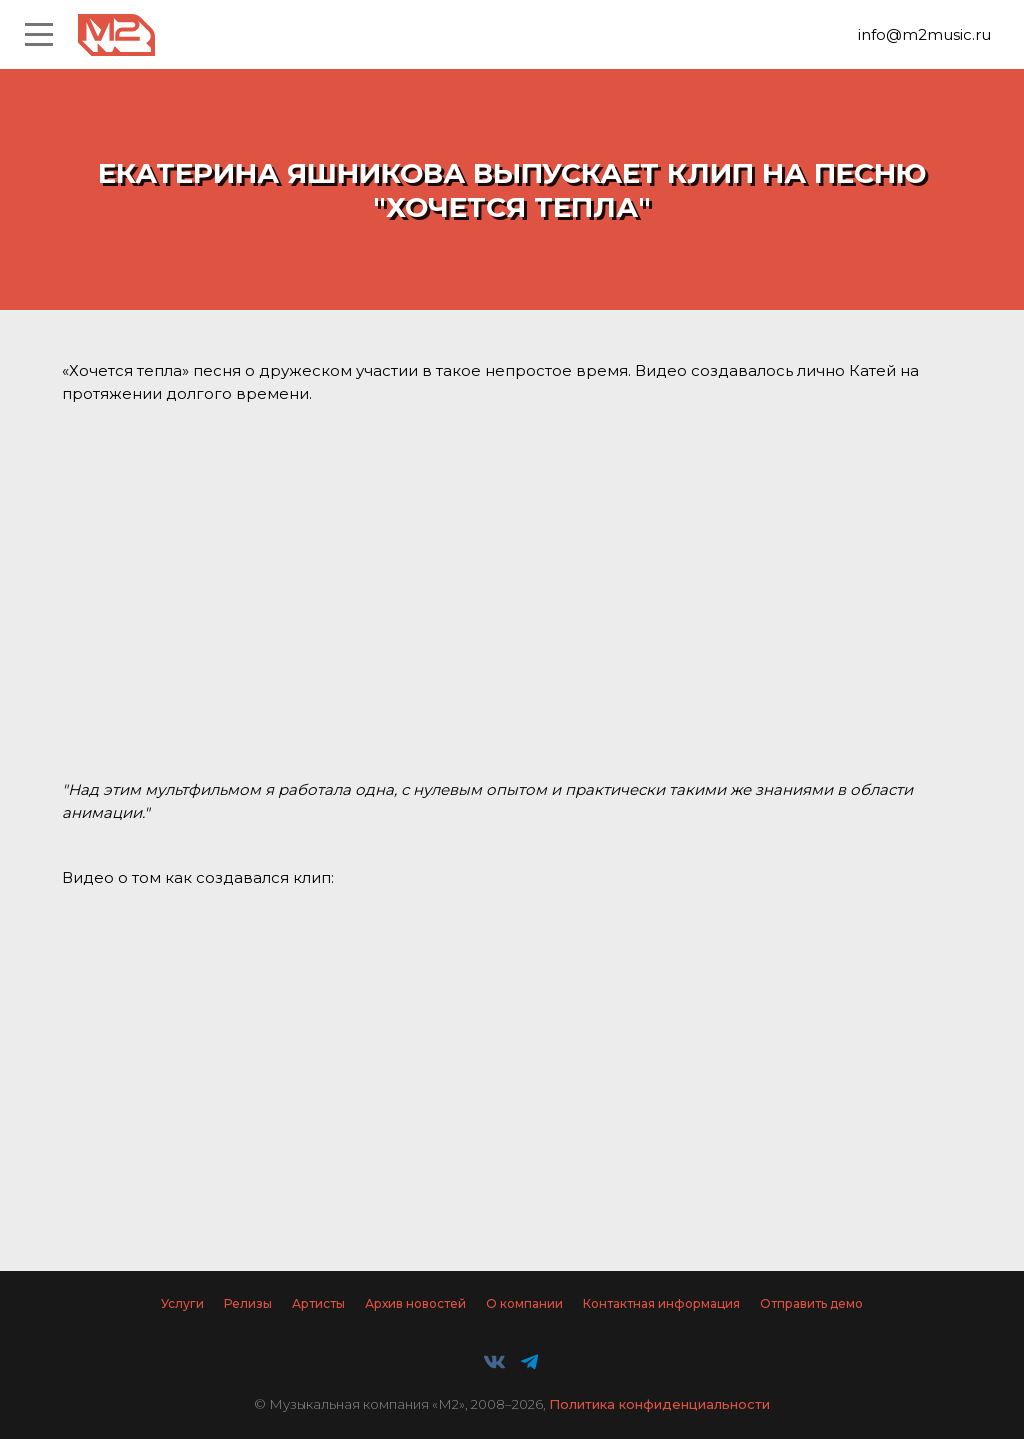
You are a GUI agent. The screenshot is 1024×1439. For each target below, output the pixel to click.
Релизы (248, 1303)
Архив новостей (415, 1303)
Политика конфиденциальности (659, 1404)
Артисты (318, 1303)
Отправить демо (811, 1303)
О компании (524, 1303)
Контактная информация (661, 1303)
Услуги (182, 1303)
